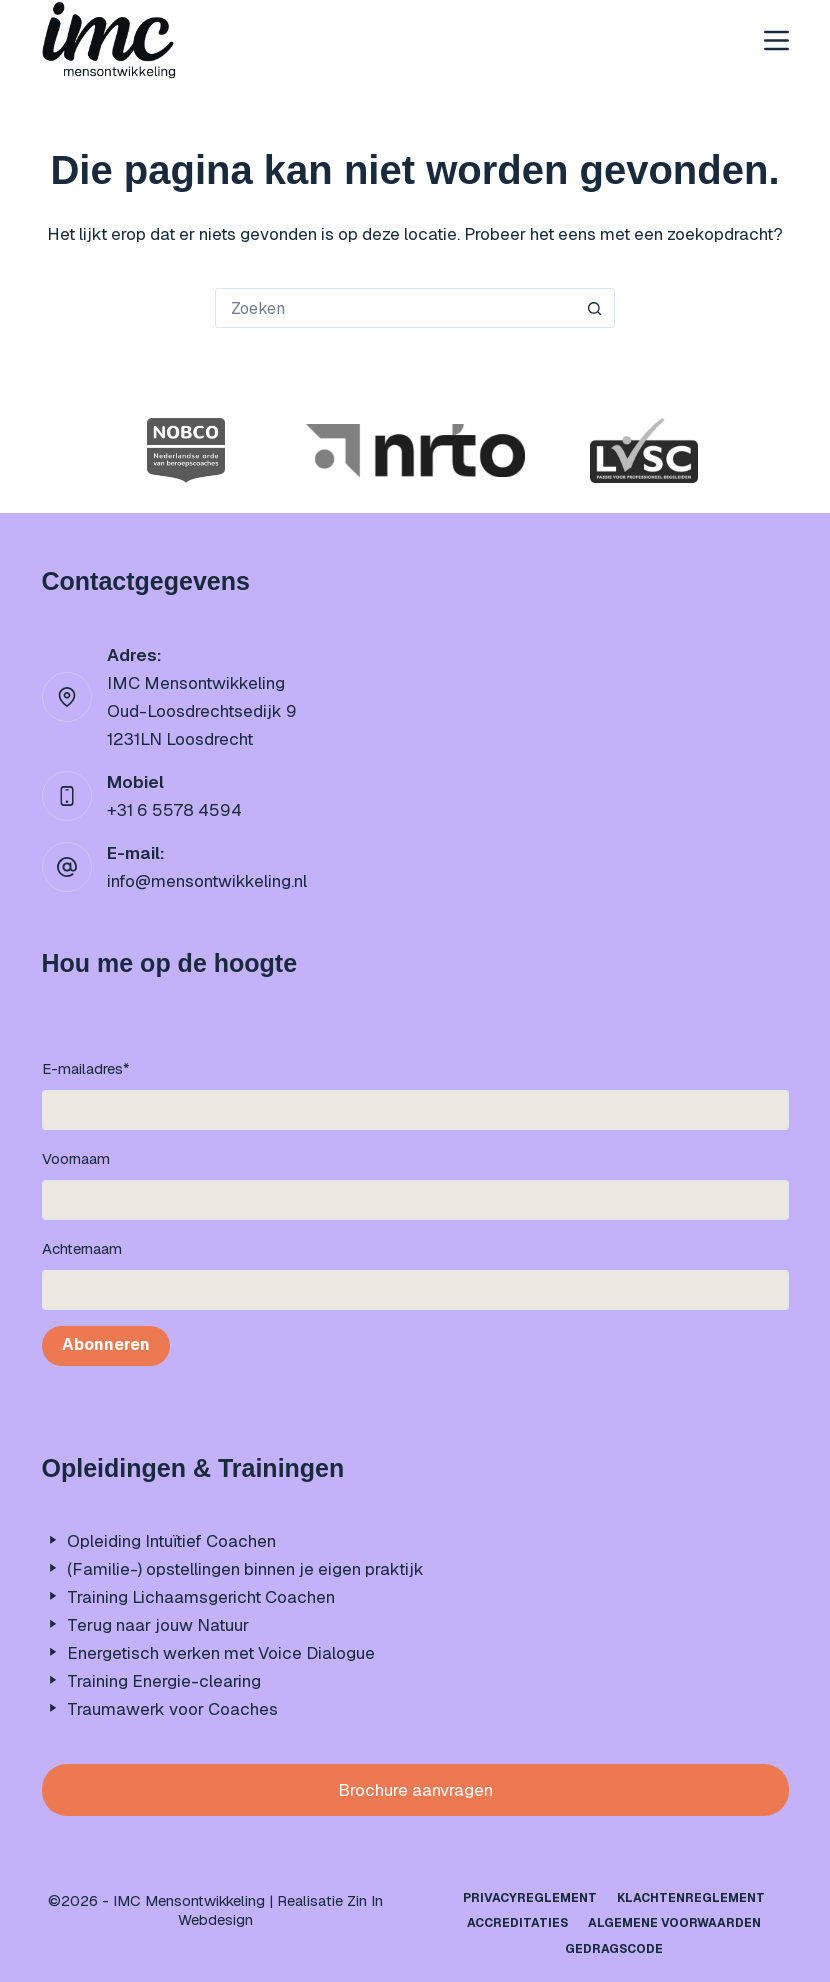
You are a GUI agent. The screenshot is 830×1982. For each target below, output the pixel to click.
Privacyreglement (530, 1898)
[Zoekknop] (595, 308)
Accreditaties (517, 1923)
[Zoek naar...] (395, 308)
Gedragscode (614, 1949)
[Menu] (776, 40)
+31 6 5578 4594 (174, 810)
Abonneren (106, 1344)
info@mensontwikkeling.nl (207, 881)
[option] (186, 450)
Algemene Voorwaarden (674, 1923)
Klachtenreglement (691, 1898)
